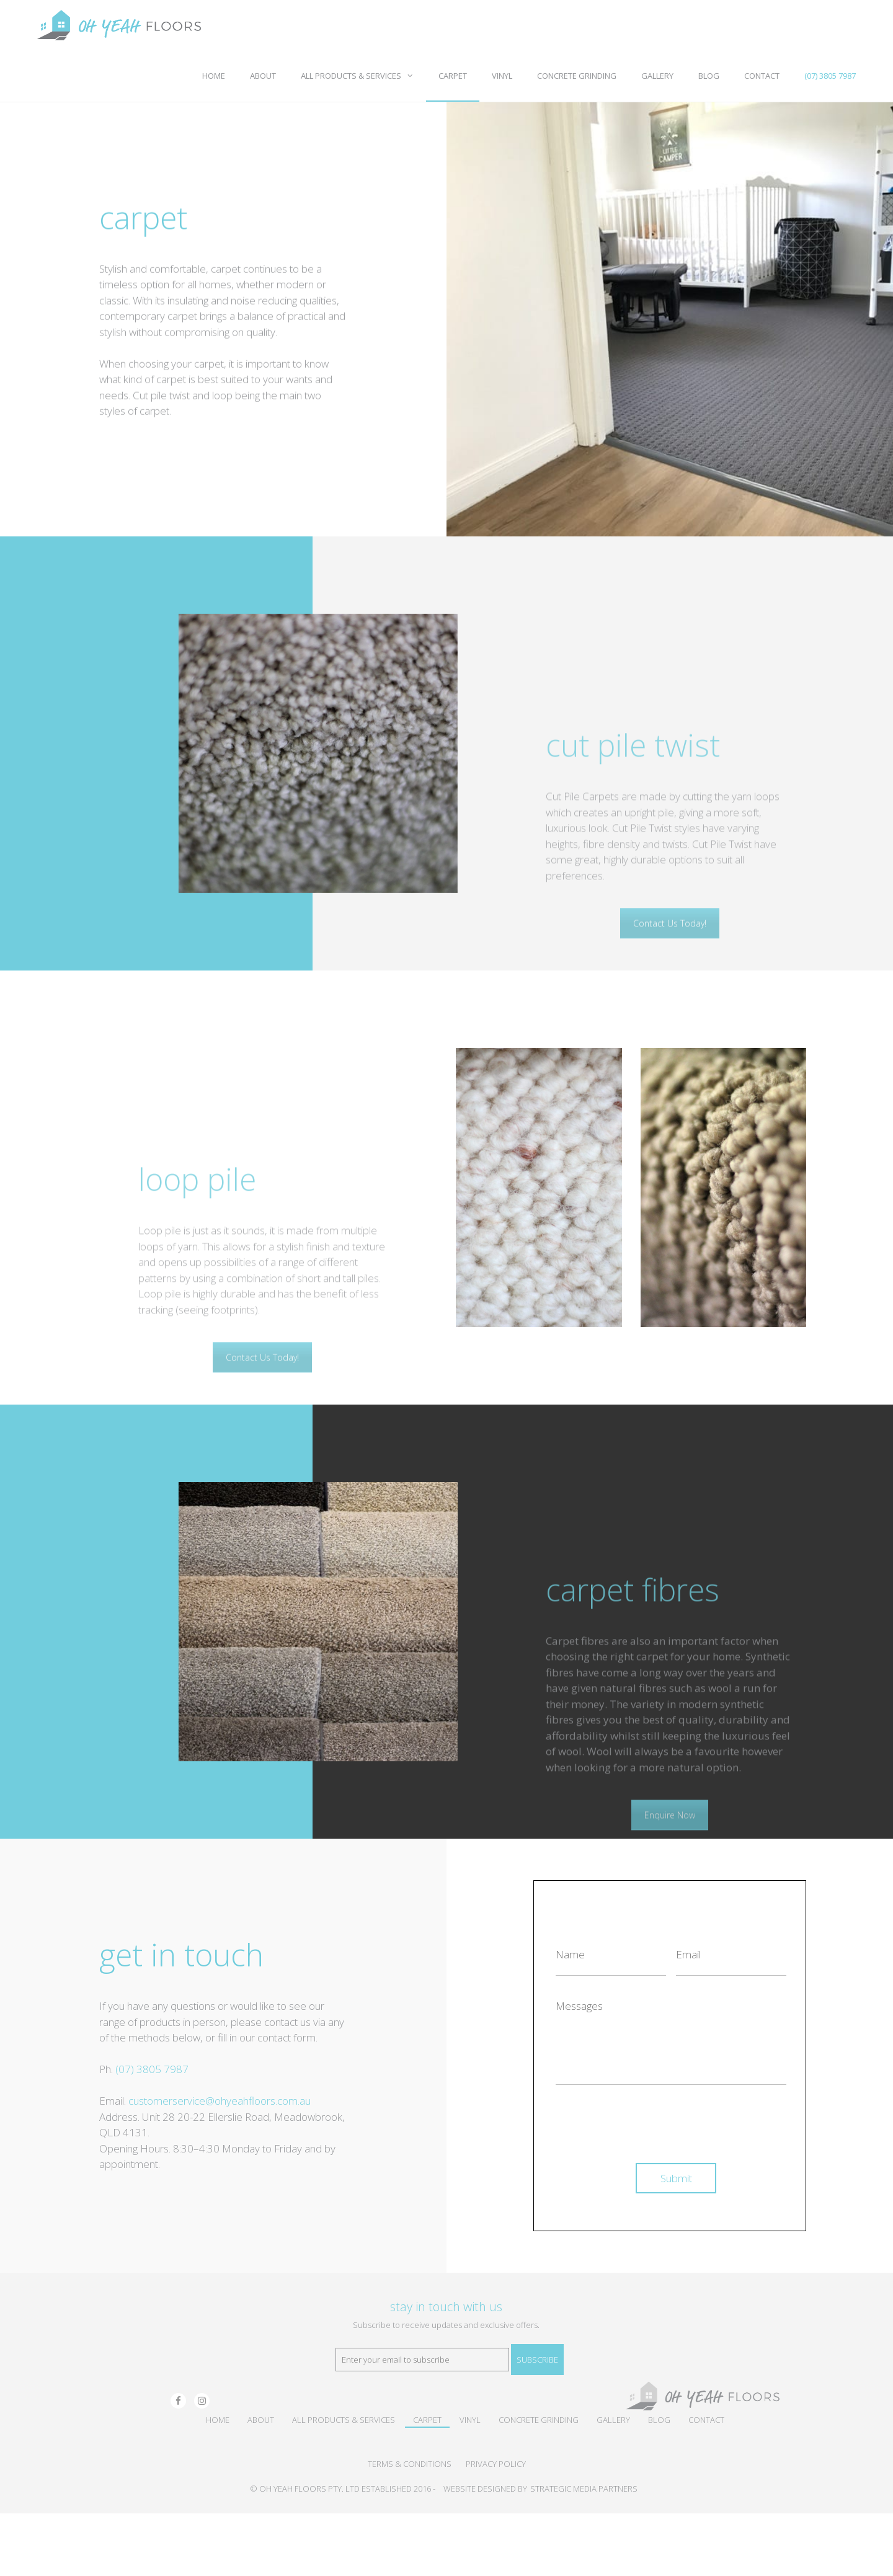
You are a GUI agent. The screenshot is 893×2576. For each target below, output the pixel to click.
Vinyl (502, 75)
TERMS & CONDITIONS (409, 2463)
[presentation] (650, 2119)
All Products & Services (363, 75)
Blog (708, 75)
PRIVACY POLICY (496, 2463)
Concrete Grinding (576, 75)
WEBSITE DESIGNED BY (485, 2488)
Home (213, 75)
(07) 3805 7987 (830, 75)
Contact (762, 75)
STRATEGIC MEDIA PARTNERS (584, 2488)
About (263, 75)
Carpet (452, 75)
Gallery (657, 75)
